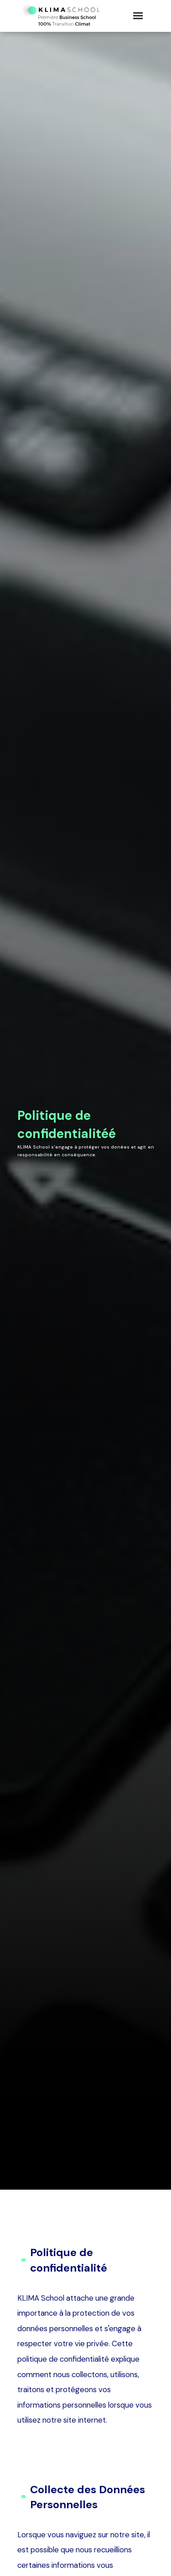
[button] (138, 16)
